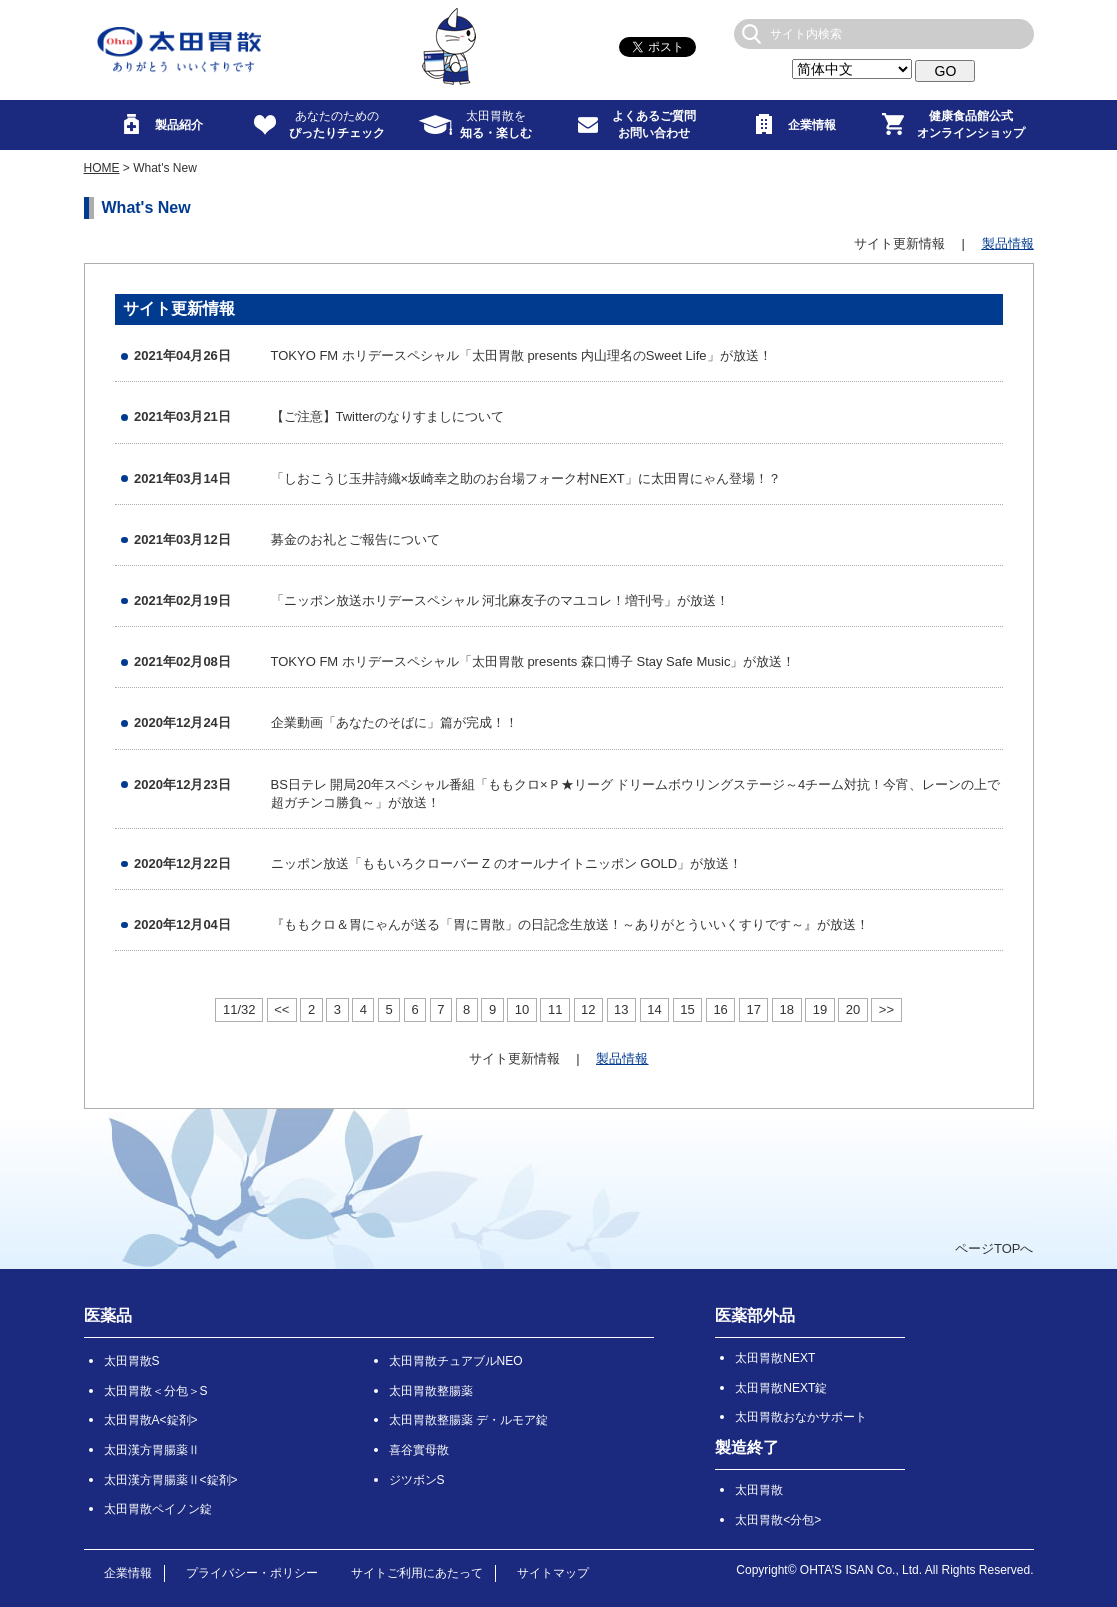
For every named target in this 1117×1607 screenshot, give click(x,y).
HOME (102, 168)
